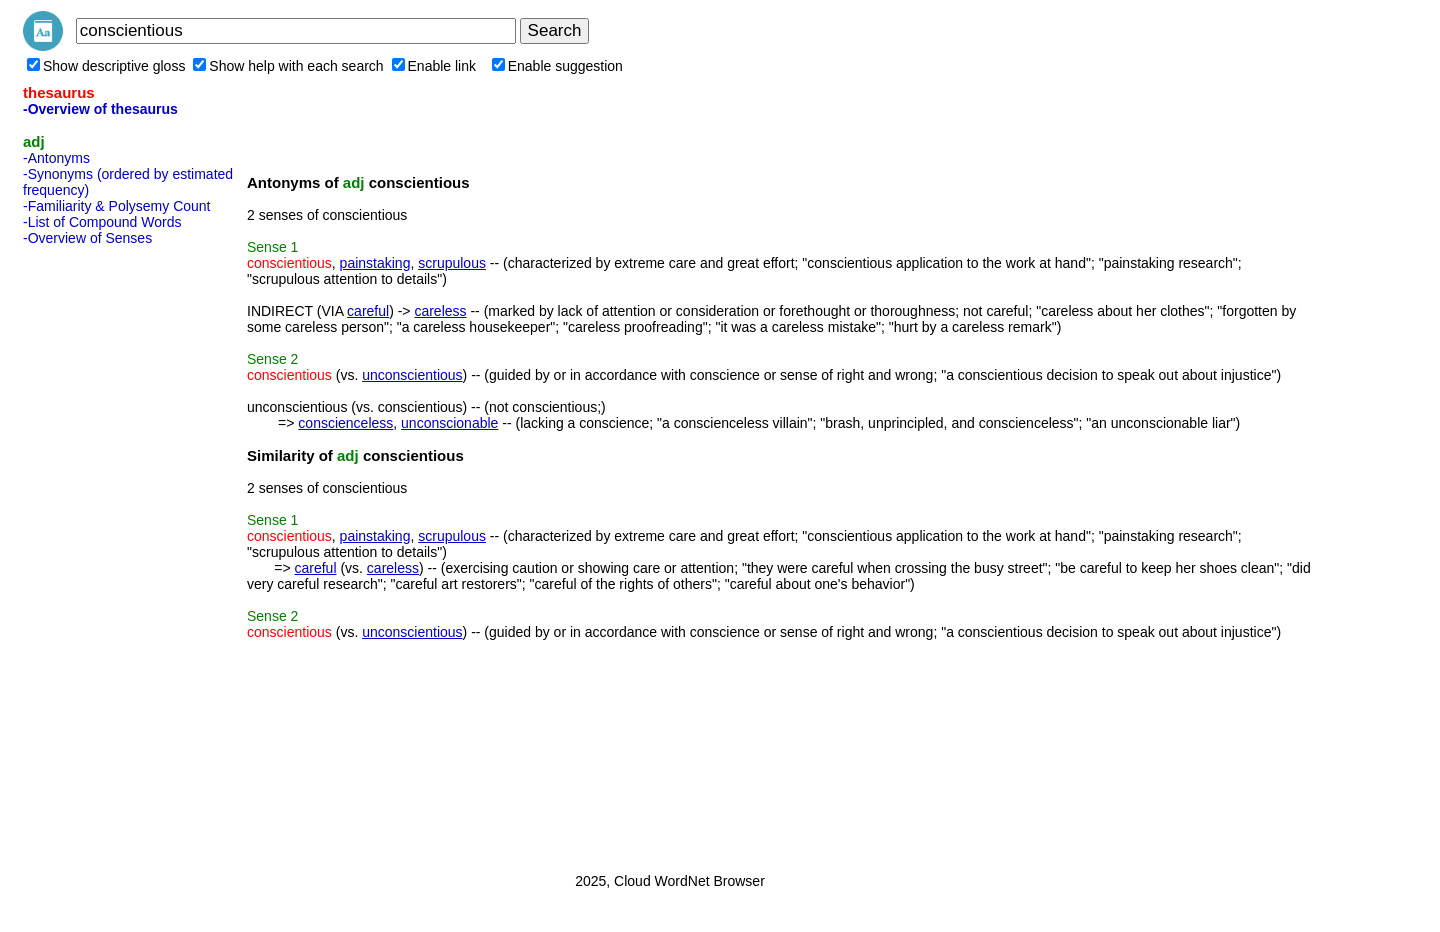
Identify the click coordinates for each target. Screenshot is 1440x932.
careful (368, 311)
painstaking (375, 263)
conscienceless (345, 423)
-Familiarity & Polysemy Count (117, 206)
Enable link (434, 66)
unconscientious (412, 375)
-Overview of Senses (87, 238)
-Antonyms (56, 158)
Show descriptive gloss (106, 66)
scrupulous (452, 263)
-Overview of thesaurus (100, 109)
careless (440, 311)
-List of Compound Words (102, 222)
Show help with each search (288, 66)
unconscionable (449, 423)
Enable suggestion (557, 66)
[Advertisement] (103, 553)
